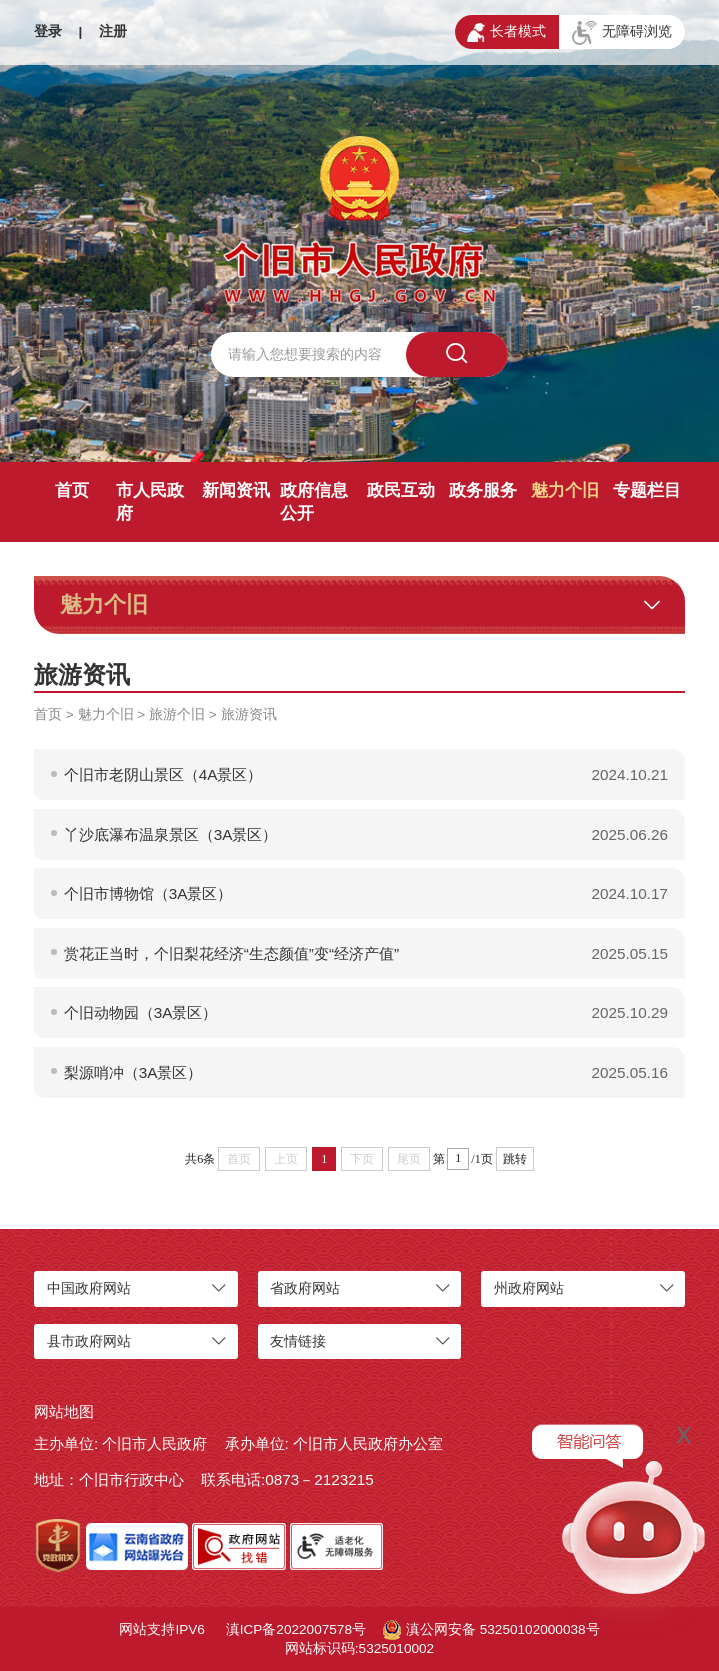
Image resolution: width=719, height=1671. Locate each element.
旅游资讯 (249, 714)
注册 (113, 31)
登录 (48, 31)
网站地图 (64, 1411)
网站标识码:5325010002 (359, 1648)
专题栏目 (647, 490)
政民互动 (401, 490)
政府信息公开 (314, 502)
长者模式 (506, 33)
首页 (72, 490)
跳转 (515, 1159)
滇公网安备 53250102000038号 (491, 1630)
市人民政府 (150, 502)
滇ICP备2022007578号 (296, 1629)
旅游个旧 (177, 714)
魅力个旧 (565, 490)
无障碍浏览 (622, 33)
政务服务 (483, 490)
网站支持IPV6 (161, 1629)
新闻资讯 (236, 490)
